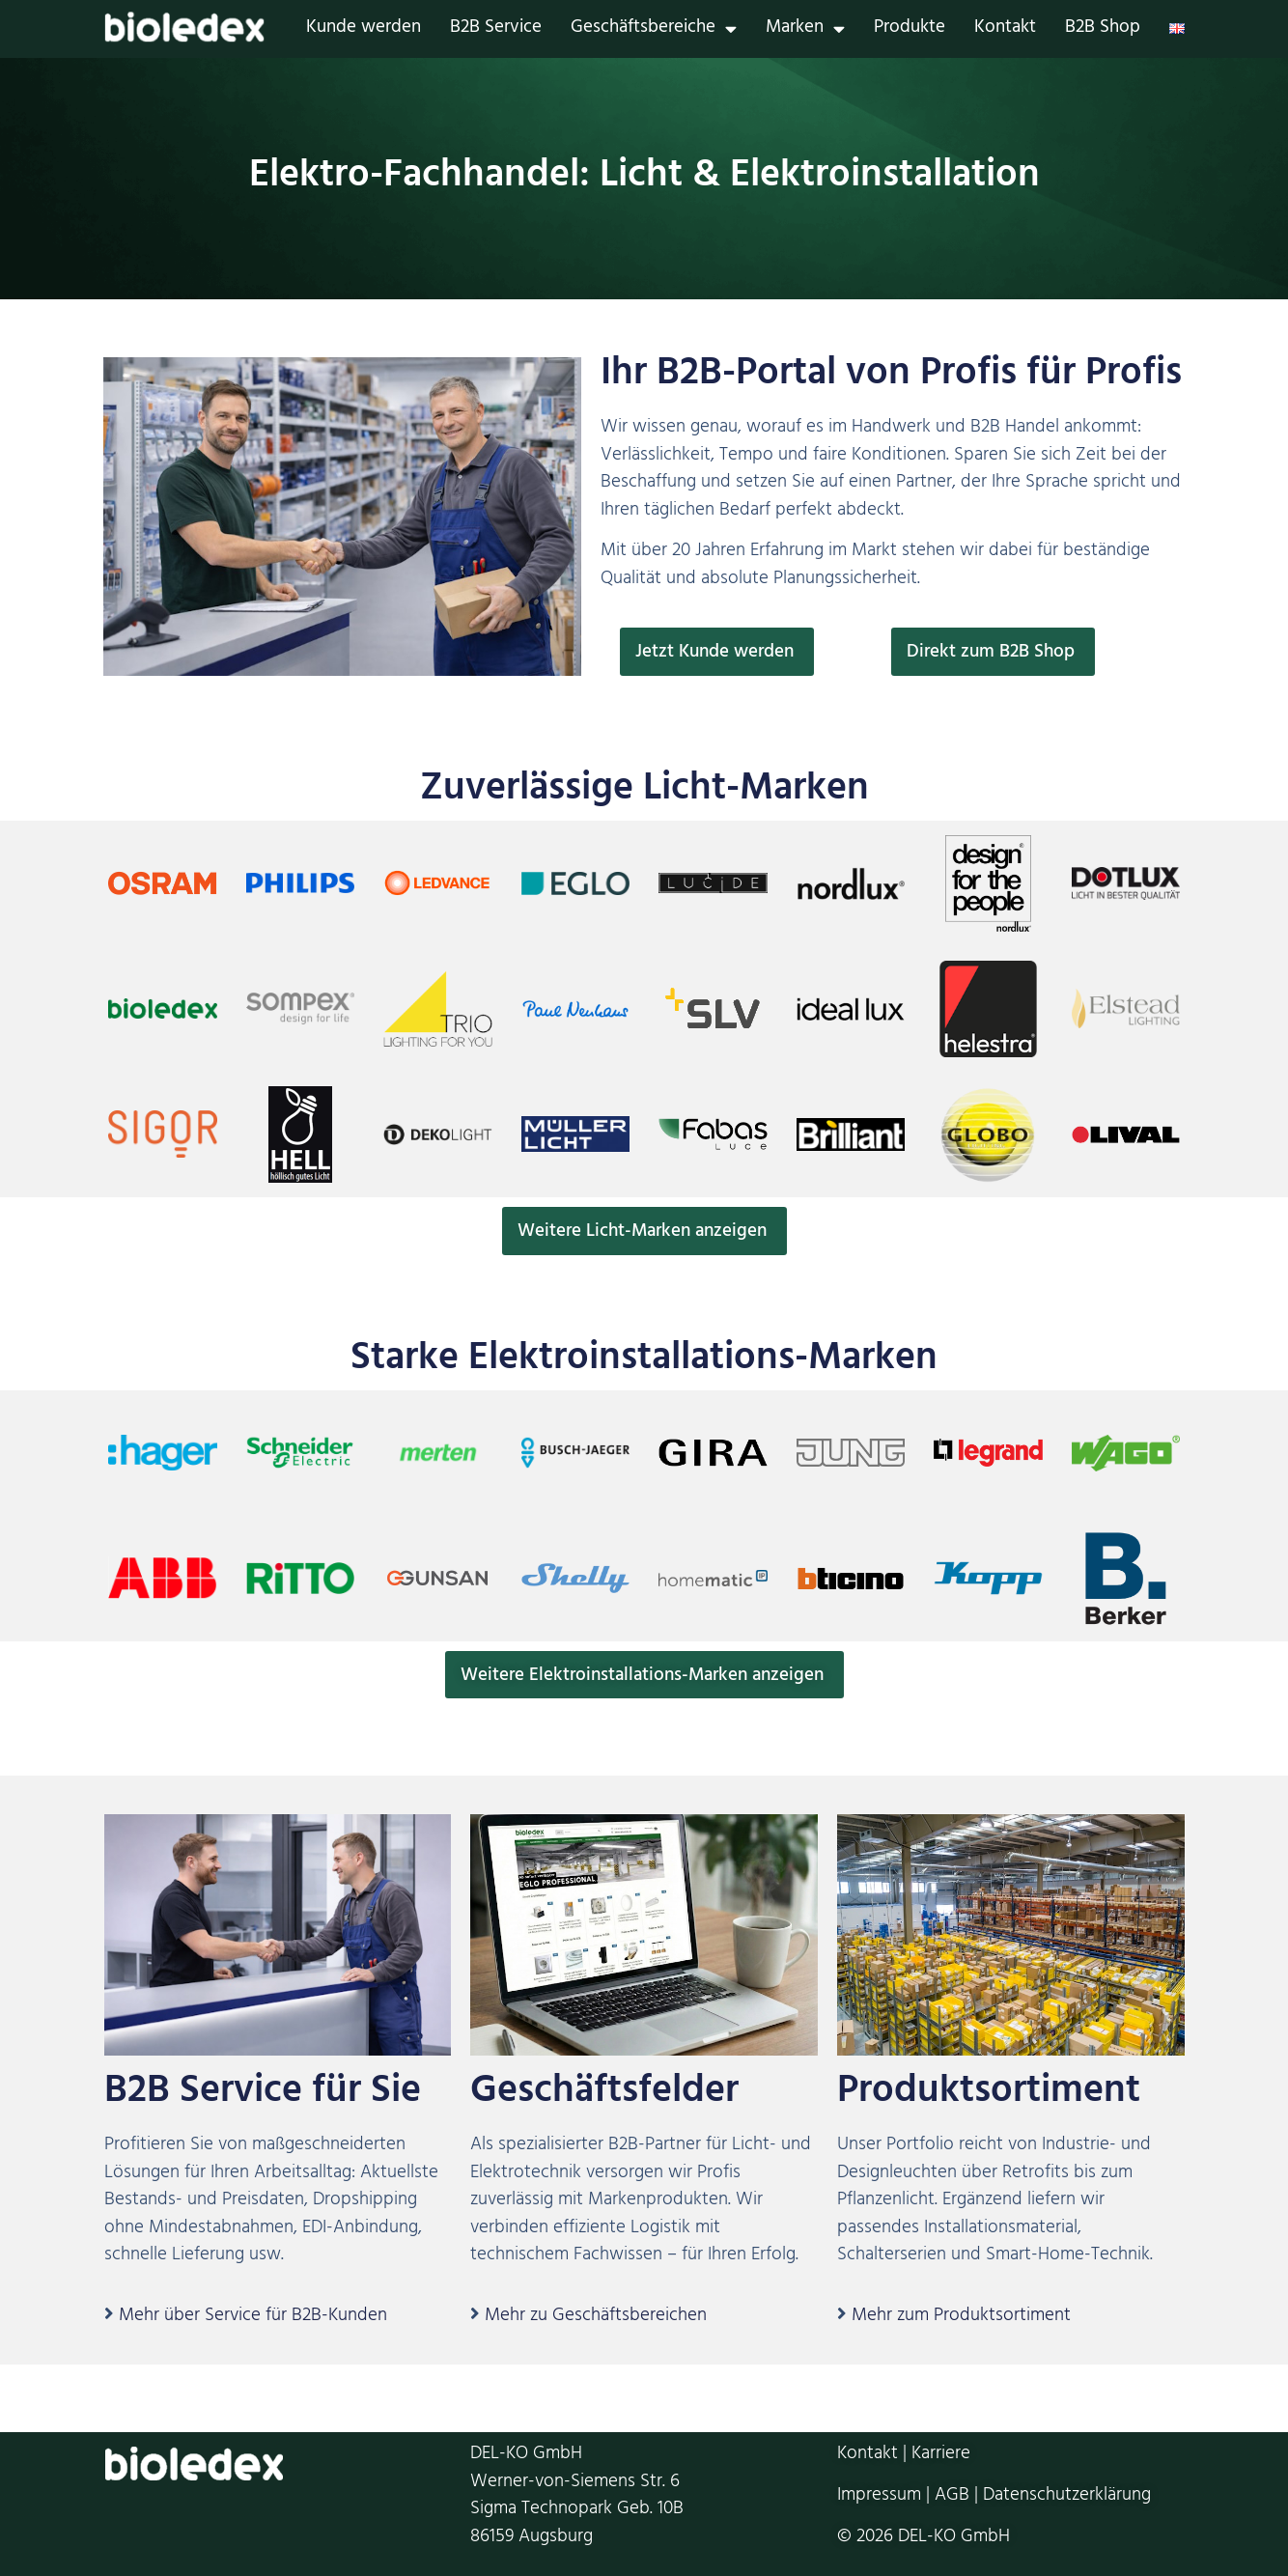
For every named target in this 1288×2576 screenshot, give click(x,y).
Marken (805, 29)
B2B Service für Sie (262, 2095)
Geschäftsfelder (604, 2095)
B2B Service (496, 29)
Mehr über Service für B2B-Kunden (253, 2318)
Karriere (940, 2456)
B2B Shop (1102, 29)
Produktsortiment (988, 2095)
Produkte (909, 29)
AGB (952, 2496)
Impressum (879, 2496)
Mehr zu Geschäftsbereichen (596, 2318)
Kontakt (1005, 29)
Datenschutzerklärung (1067, 2496)
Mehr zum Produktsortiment (961, 2318)
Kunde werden (363, 29)
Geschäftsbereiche (654, 29)
